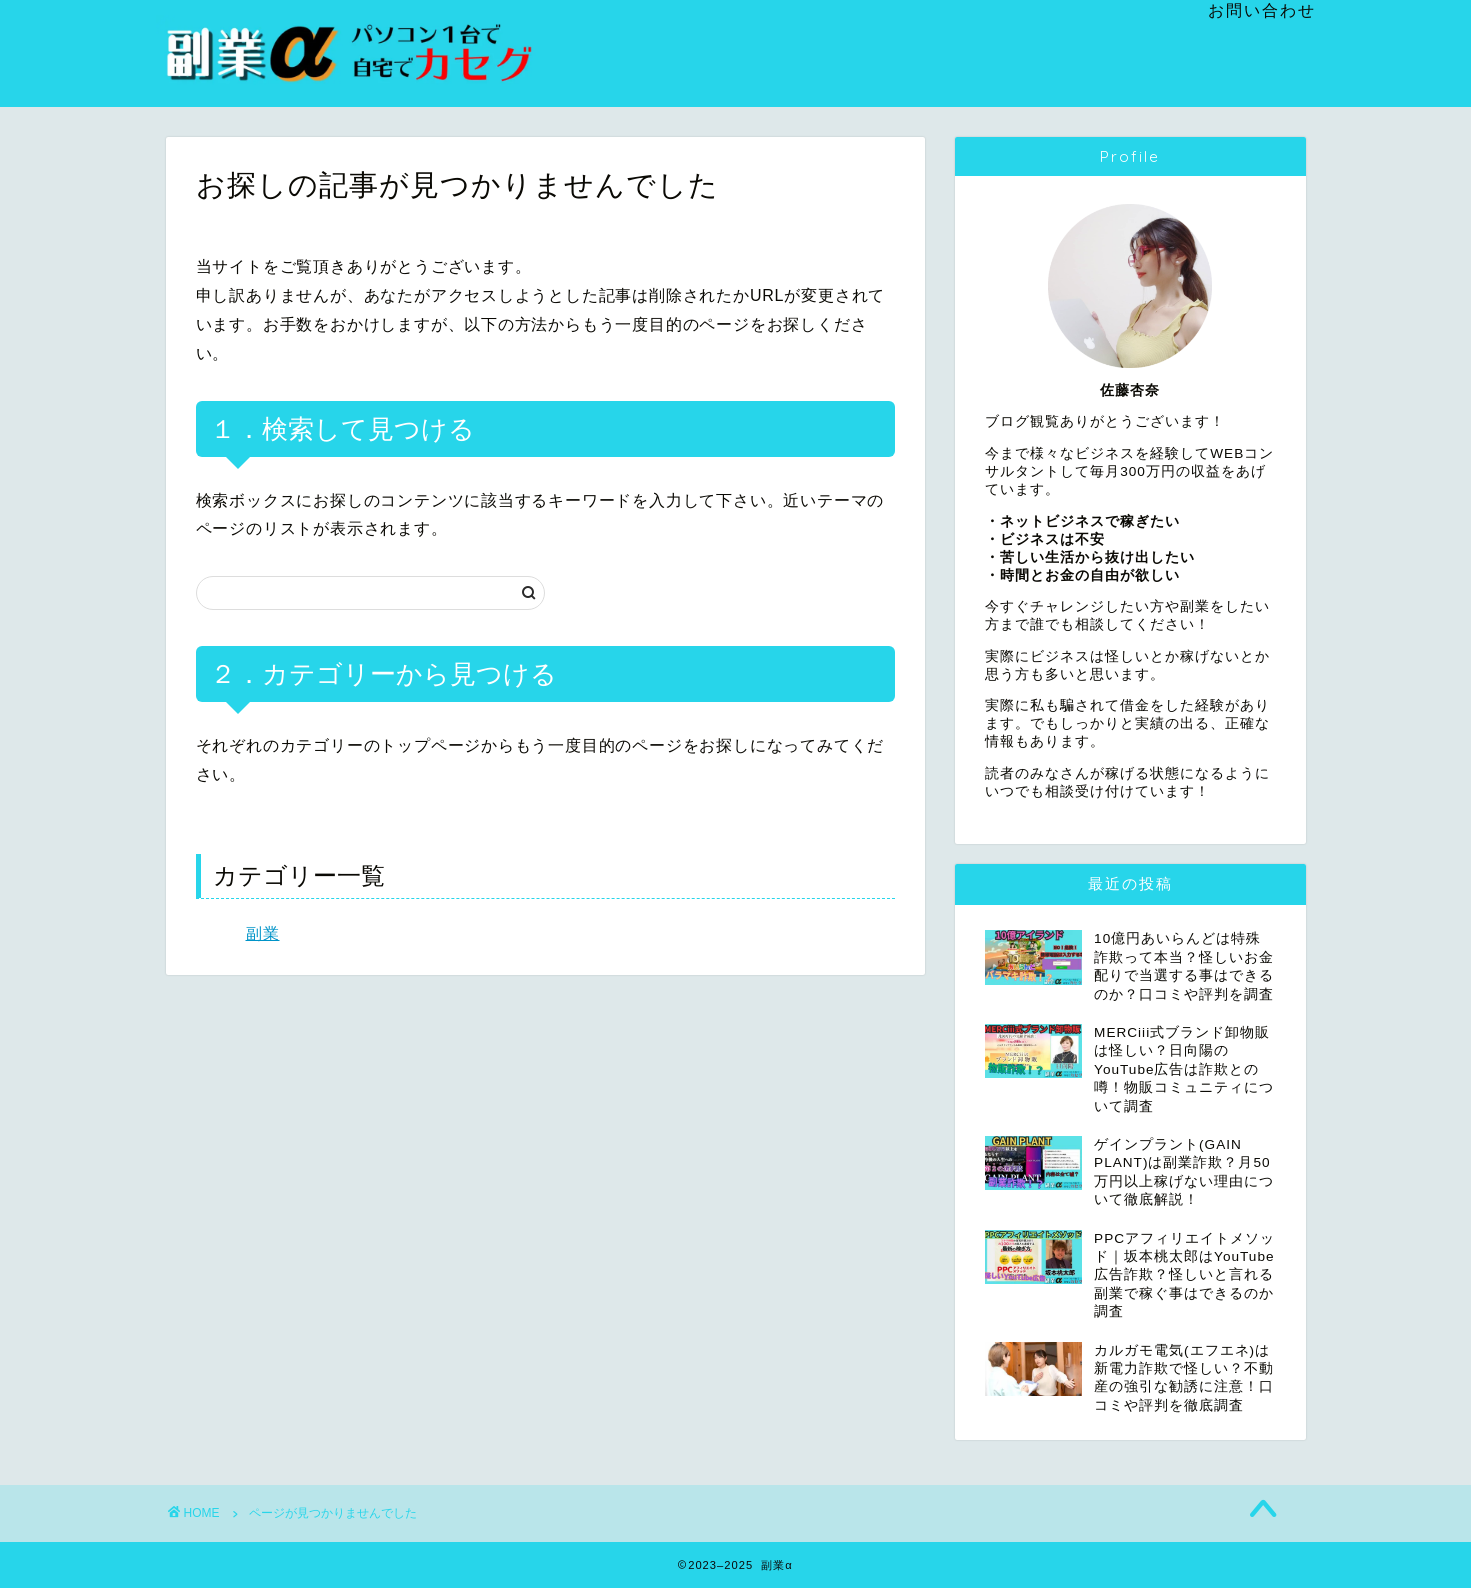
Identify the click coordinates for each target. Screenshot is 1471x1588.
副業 (263, 933)
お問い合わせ (1262, 10)
